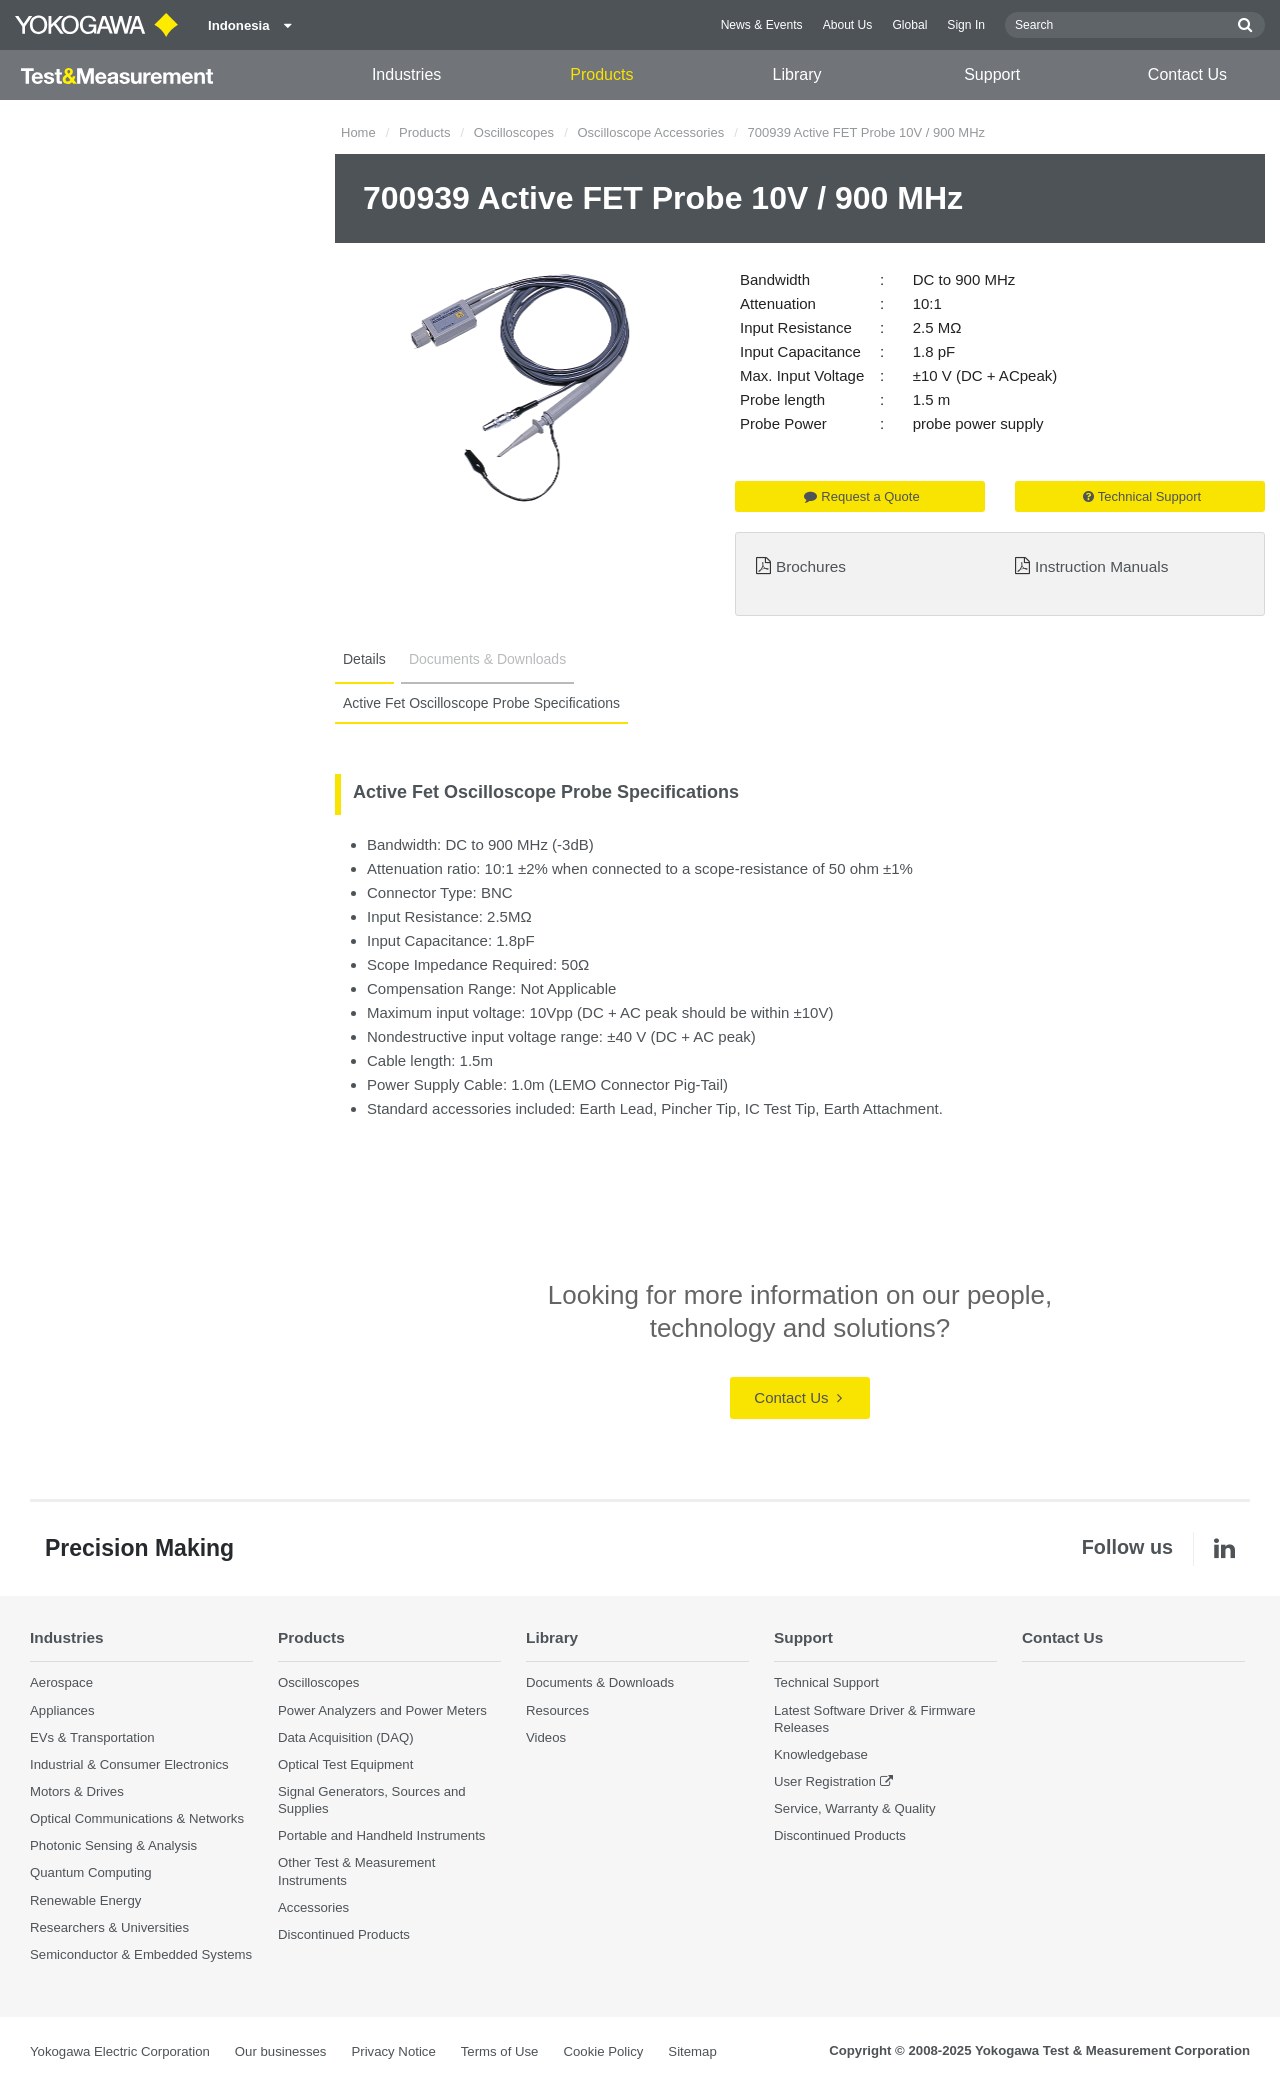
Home (358, 132)
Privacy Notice (393, 2051)
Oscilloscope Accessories (650, 132)
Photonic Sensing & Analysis (113, 1845)
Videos (546, 1737)
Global (909, 25)
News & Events (762, 25)
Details (364, 659)
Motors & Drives (77, 1791)
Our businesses (281, 2051)
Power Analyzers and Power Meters (382, 1710)
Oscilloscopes (514, 132)
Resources (557, 1710)
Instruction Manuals (1101, 566)
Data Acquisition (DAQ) (346, 1737)
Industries (406, 74)
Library (797, 74)
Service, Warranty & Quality (854, 1808)
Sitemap (692, 2051)
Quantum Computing (91, 1872)
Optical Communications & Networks (137, 1818)
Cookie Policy (603, 2051)
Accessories (313, 1907)
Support (992, 74)
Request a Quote (861, 496)
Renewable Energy (85, 1900)
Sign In (966, 25)
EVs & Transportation (92, 1737)
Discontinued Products (344, 1934)
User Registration (825, 1781)
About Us (848, 25)
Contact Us (1187, 74)
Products (601, 74)
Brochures (811, 566)
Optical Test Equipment (345, 1764)
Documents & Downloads (487, 659)
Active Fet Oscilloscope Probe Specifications (481, 703)
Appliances (62, 1710)
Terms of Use (500, 2051)
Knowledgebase (821, 1754)
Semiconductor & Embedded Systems (141, 1954)
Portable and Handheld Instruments (381, 1835)
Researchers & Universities (109, 1927)
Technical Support (1142, 496)
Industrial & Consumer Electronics (129, 1764)
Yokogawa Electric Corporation (120, 2051)
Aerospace (61, 1682)
